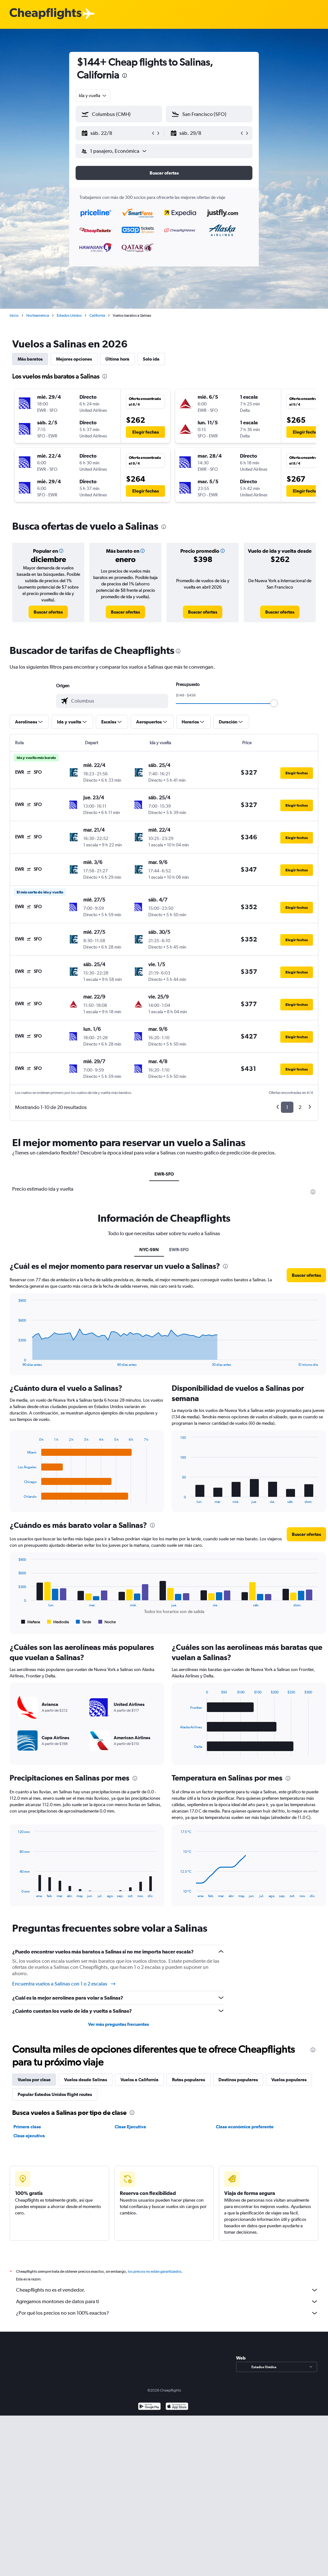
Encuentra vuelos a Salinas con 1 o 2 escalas (64, 1984)
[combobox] (93, 95)
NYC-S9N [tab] (149, 1249)
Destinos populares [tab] (238, 2079)
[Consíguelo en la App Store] (177, 2414)
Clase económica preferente (245, 2126)
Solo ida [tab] (151, 359)
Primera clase (27, 2126)
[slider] (274, 703)
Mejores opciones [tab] (74, 359)
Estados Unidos (69, 315)
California (97, 315)
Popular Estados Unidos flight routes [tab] (55, 2094)
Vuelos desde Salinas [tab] (85, 2079)
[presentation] (124, 75)
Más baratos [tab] (30, 359)
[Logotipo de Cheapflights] (45, 14)
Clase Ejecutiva (130, 2126)
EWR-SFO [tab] (164, 1174)
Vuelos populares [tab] (289, 2079)
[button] (116, 133)
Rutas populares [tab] (188, 2079)
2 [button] (300, 1107)
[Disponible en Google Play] (149, 2414)
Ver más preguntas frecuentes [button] (118, 2024)
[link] (48, 612)
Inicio (14, 315)
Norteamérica (37, 315)
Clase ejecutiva (29, 2135)
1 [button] (287, 1107)
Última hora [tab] (117, 359)
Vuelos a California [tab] (139, 2079)
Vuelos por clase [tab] (34, 2079)
